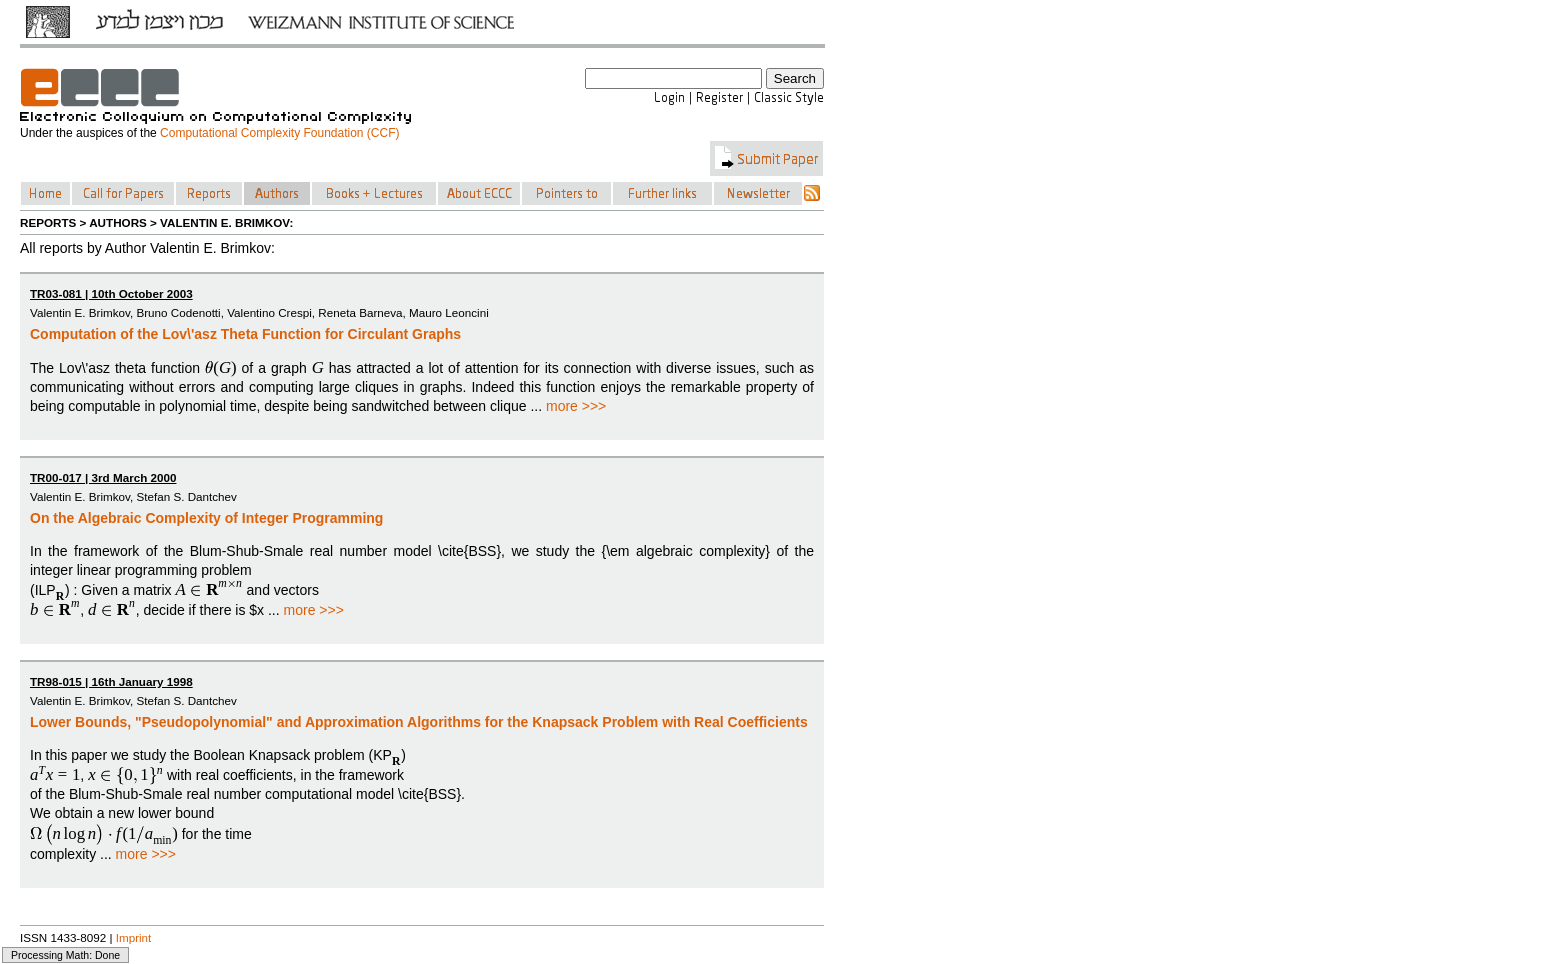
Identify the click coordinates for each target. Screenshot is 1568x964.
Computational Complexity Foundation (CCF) (279, 133)
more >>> (576, 406)
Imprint (134, 937)
